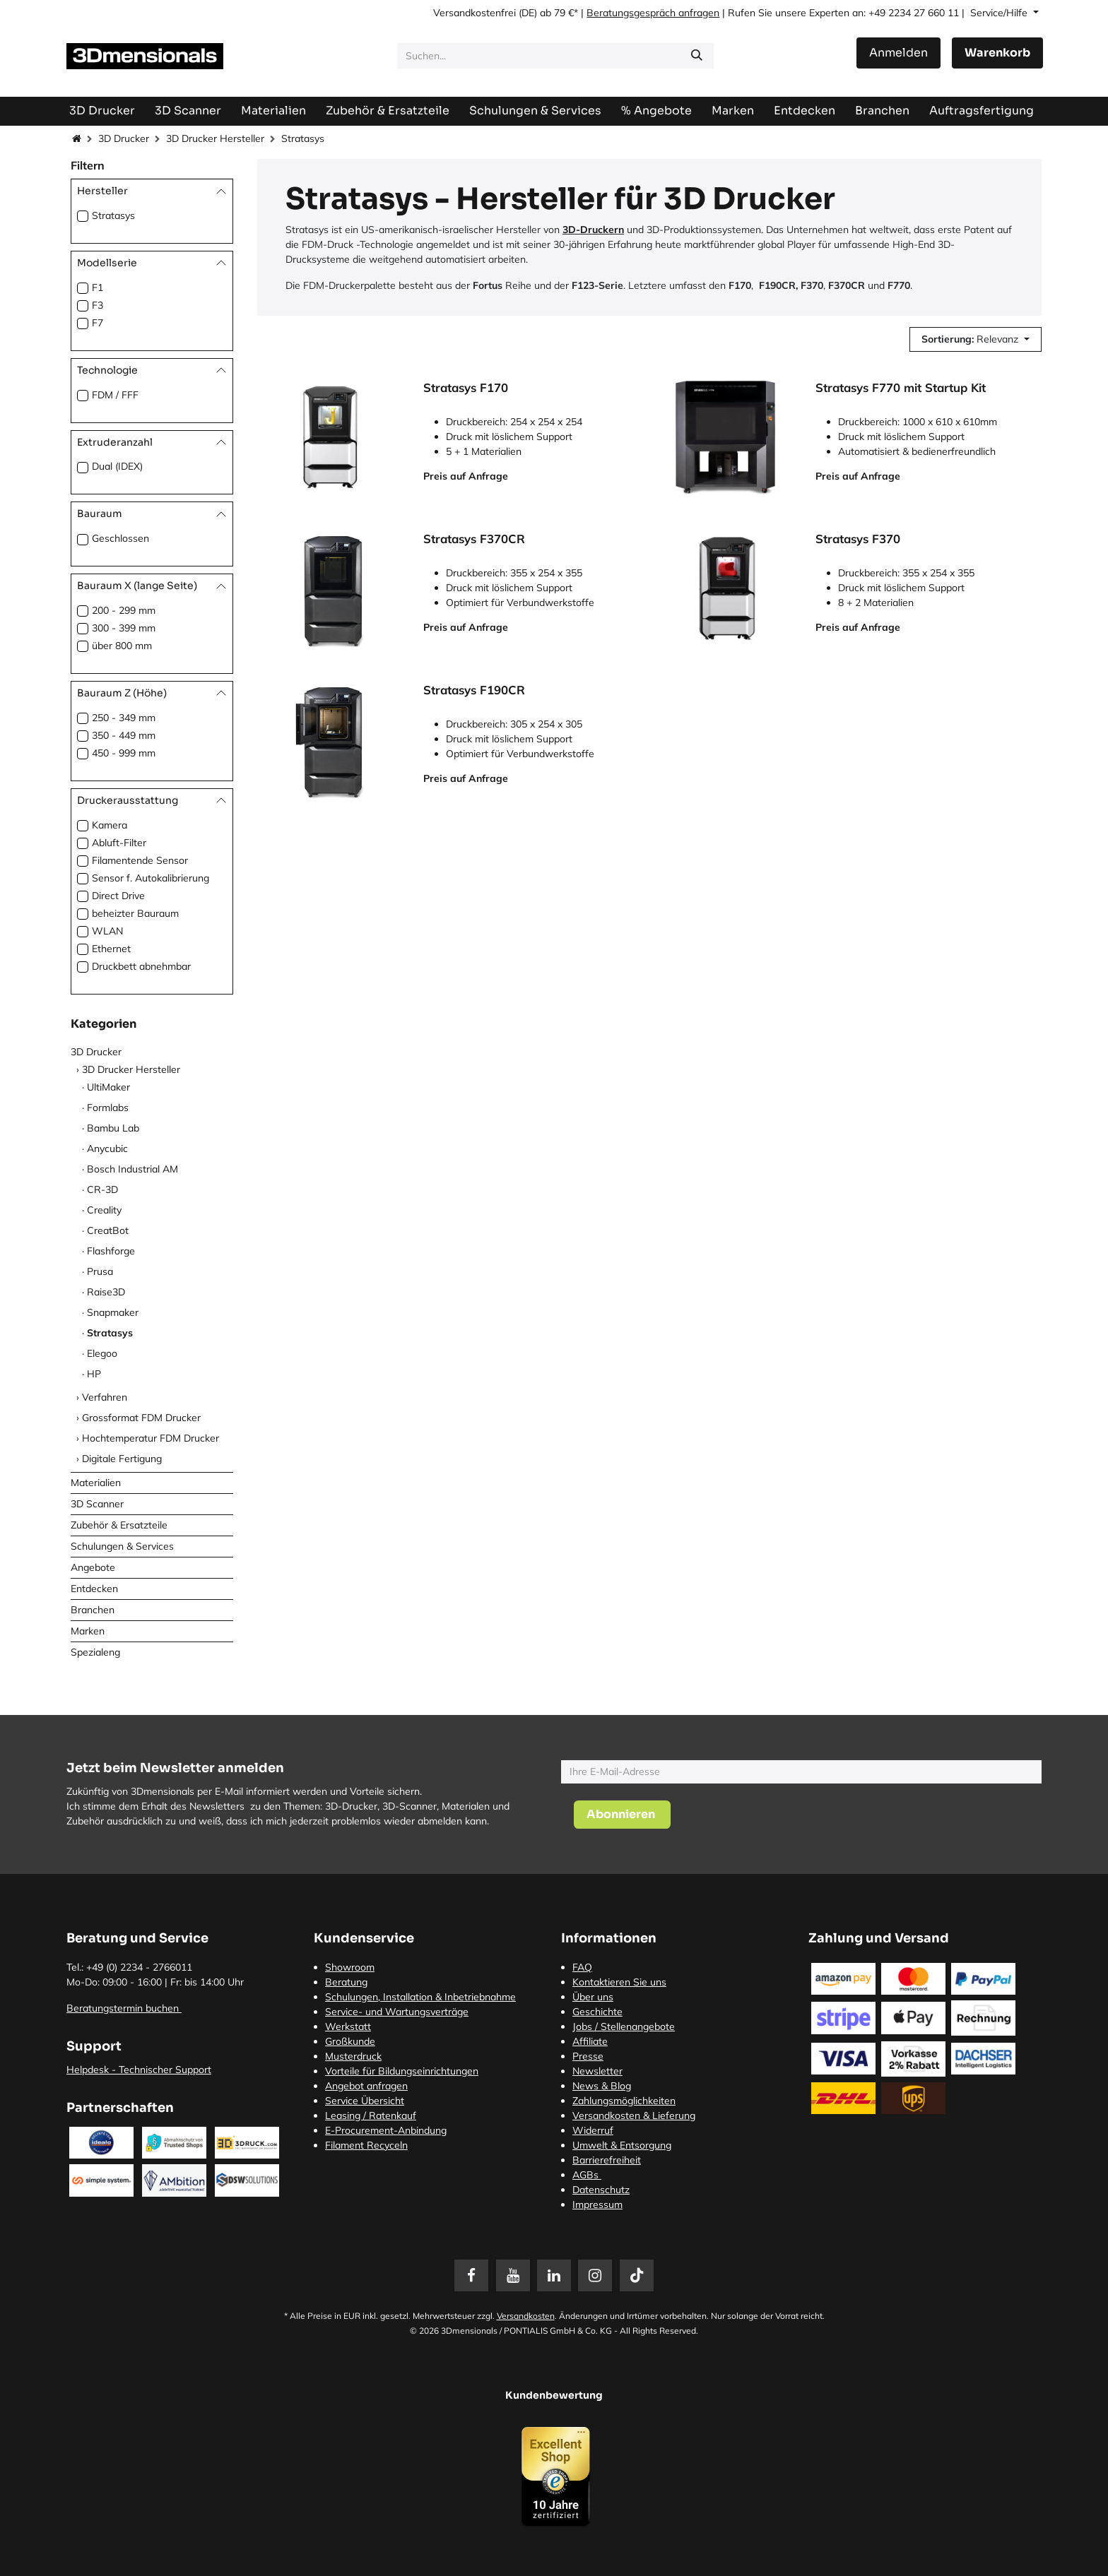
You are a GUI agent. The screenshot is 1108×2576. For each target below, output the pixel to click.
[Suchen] (697, 56)
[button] (975, 339)
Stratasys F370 (857, 539)
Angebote (93, 1567)
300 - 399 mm (123, 628)
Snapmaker (112, 1312)
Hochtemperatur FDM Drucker (150, 1438)
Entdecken (94, 1588)
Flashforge (111, 1251)
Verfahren (104, 1397)
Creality (104, 1210)
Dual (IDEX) (117, 466)
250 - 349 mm (123, 717)
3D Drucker (123, 138)
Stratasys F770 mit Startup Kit (900, 388)
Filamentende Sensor (140, 860)
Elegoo (102, 1353)
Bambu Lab (113, 1128)
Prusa (100, 1271)
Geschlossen (120, 538)
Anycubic (107, 1148)
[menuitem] (981, 110)
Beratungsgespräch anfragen (653, 12)
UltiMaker (108, 1087)
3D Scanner (97, 1503)
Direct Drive (118, 895)
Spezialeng (95, 1652)
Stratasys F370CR (474, 539)
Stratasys (113, 215)
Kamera (109, 825)
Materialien (96, 1482)
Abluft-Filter (119, 842)
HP (94, 1373)
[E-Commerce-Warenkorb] (997, 53)
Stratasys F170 (465, 388)
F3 (97, 305)
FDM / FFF (115, 394)
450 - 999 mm (123, 753)
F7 (97, 322)
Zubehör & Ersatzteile (119, 1525)
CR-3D (102, 1189)
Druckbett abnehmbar (141, 966)
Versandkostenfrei (474, 12)
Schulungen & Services (122, 1546)
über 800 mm (122, 645)
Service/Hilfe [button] (1000, 12)
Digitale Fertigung (122, 1458)
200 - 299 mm (123, 610)
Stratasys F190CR (474, 690)
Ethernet (111, 948)
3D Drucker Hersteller (215, 138)
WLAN (107, 931)
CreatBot (108, 1230)
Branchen (92, 1609)
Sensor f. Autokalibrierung (150, 878)
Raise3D (106, 1292)
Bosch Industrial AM (132, 1169)
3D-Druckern (593, 229)
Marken (88, 1631)
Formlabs (108, 1107)
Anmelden (898, 52)
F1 (97, 287)
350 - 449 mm (123, 735)
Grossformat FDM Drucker (141, 1417)
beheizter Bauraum (135, 913)
